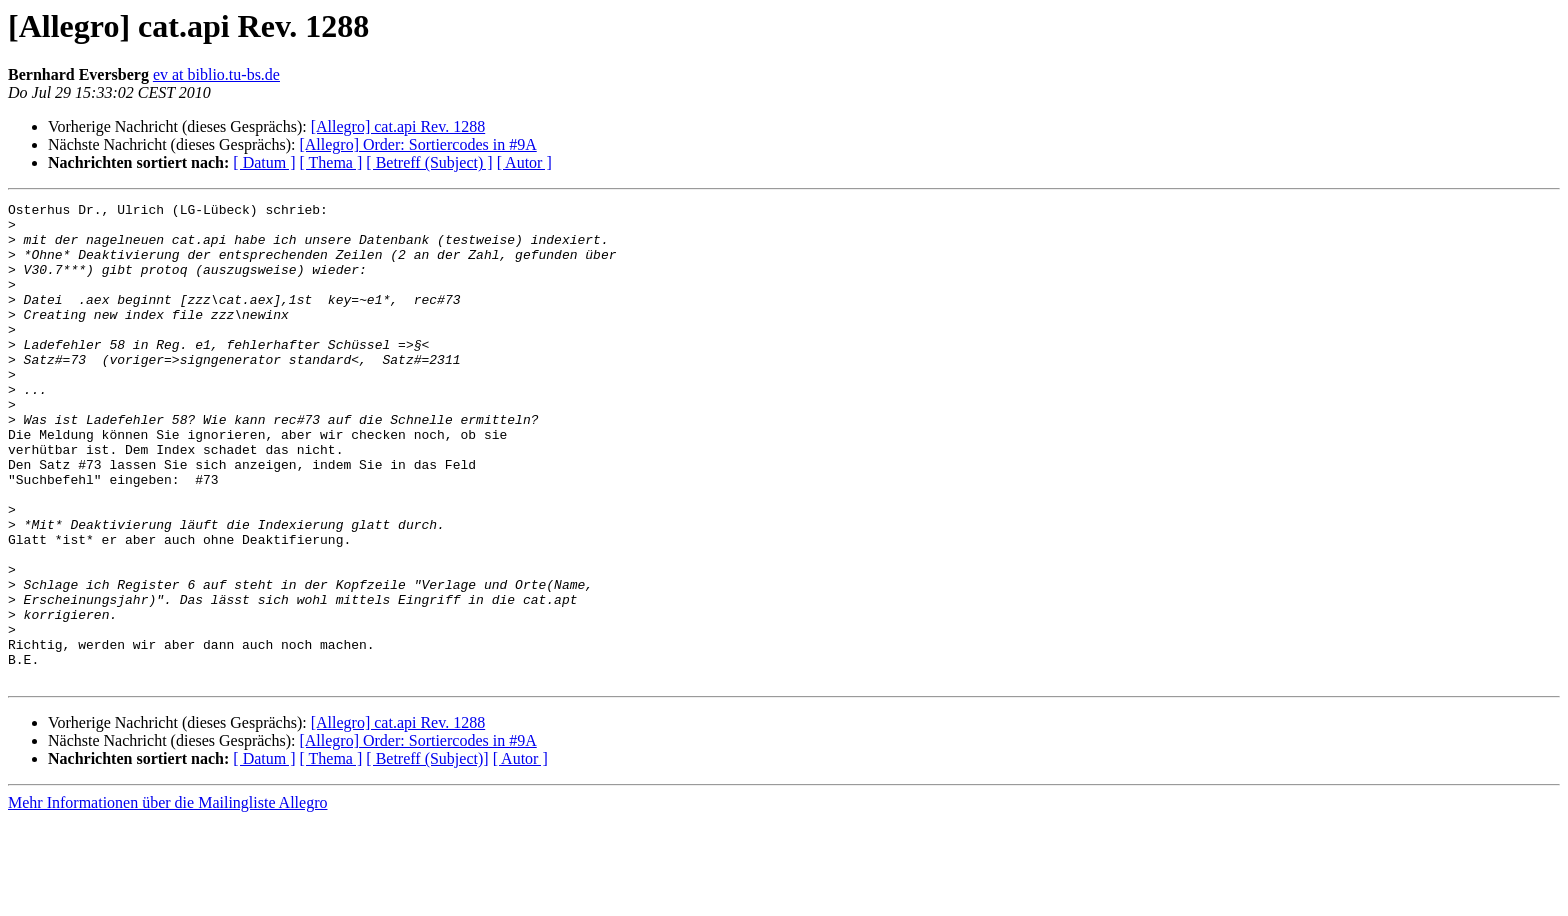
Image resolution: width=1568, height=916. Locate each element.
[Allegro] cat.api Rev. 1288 (398, 126)
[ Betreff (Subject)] (427, 854)
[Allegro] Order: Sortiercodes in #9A (417, 144)
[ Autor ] (524, 162)
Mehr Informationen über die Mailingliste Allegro (167, 898)
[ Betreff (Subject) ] (429, 162)
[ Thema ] (331, 162)
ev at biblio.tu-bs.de (216, 74)
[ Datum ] (264, 162)
